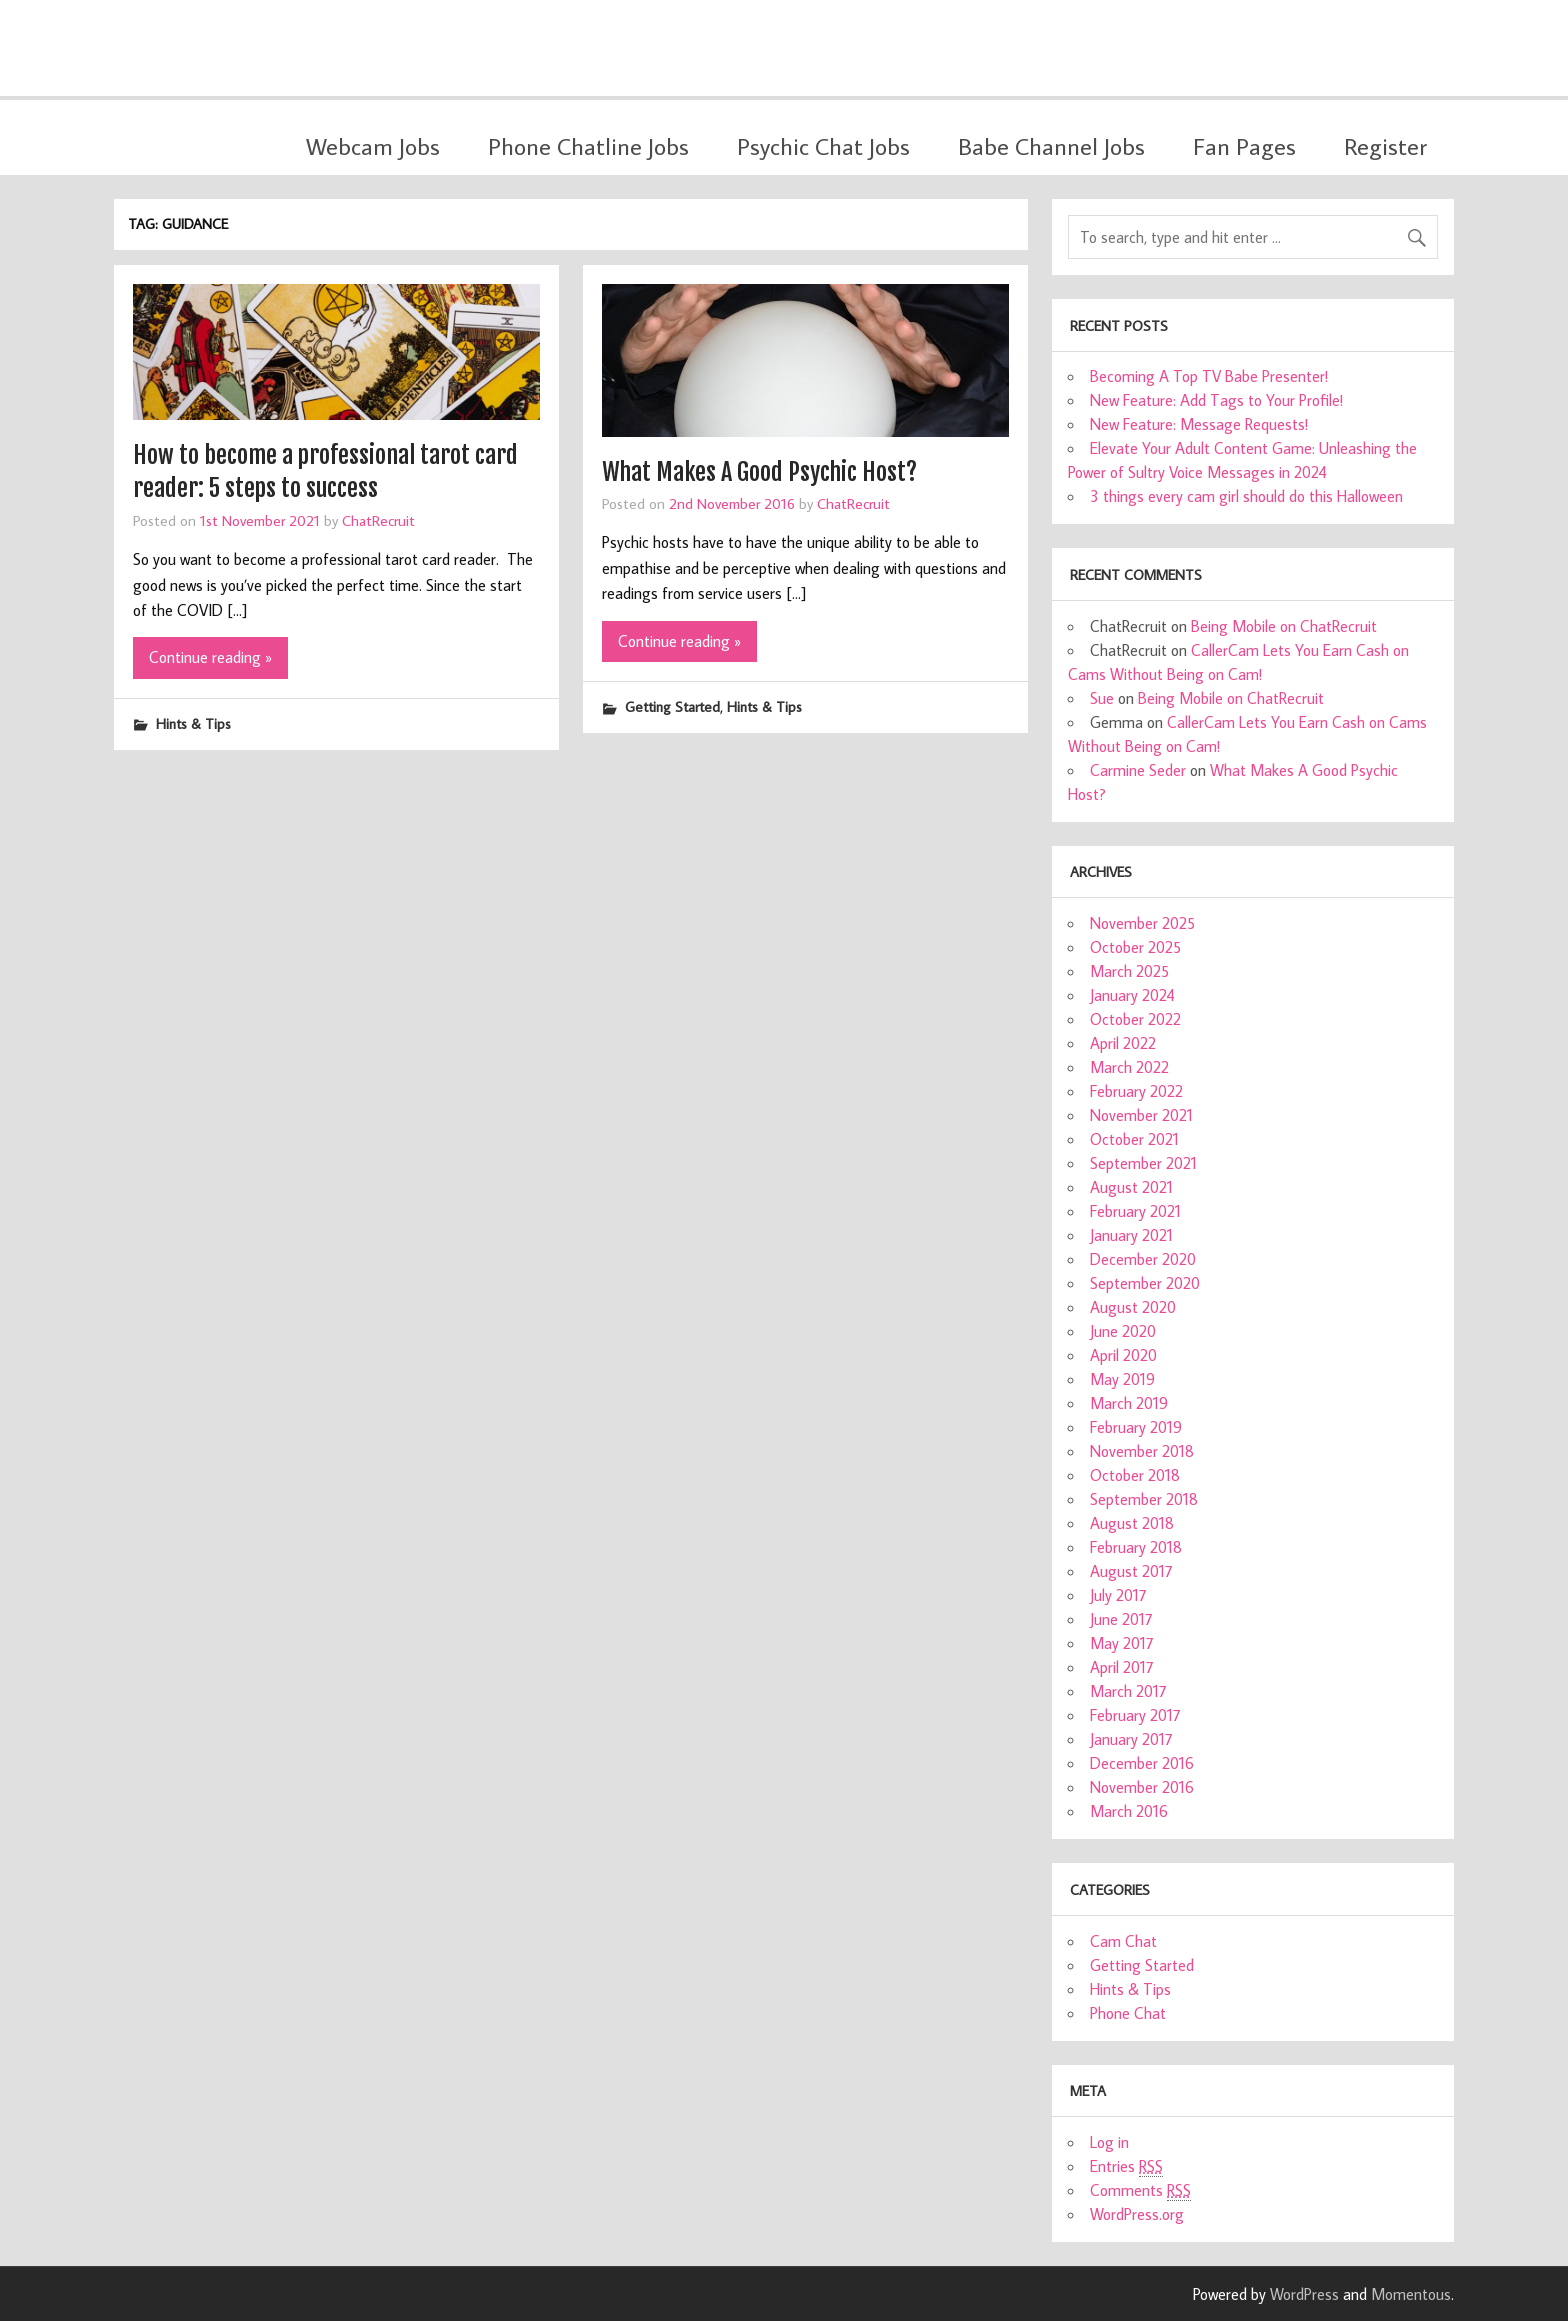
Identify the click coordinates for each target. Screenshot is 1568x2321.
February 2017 (1135, 1715)
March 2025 (1129, 971)
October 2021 (1134, 1139)
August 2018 (1132, 1523)
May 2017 (1122, 1643)
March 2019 (1129, 1403)
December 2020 (1143, 1259)
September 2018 (1144, 1499)
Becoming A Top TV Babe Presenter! (1209, 376)
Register (1385, 145)
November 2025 (1142, 923)
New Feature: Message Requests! (1199, 424)
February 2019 (1136, 1427)
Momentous (1411, 2294)
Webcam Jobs (373, 145)
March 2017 (1128, 1691)
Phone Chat (1128, 2013)
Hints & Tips (193, 723)
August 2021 (1131, 1187)
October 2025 (1135, 947)
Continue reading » (210, 657)
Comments (1140, 2190)
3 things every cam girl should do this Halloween (1246, 496)
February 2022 (1136, 1091)
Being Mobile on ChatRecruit (1284, 626)
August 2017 (1131, 1571)
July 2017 (1118, 1595)
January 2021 (1131, 1235)
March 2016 (1129, 1811)
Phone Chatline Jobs (588, 145)
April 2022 (1123, 1043)
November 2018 (1142, 1451)
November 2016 (1142, 1787)
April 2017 (1122, 1667)
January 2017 (1131, 1739)
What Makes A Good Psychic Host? (759, 472)
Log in (1109, 2142)
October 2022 (1135, 1019)
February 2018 (1136, 1547)
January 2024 (1132, 995)
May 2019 (1122, 1379)
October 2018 (1135, 1475)
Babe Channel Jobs (1051, 145)
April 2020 (1123, 1355)
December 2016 (1142, 1763)
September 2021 (1143, 1163)
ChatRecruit (378, 520)
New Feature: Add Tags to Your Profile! (1216, 400)
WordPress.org (1137, 2214)
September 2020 (1145, 1283)
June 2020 (1123, 1331)
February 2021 (1135, 1211)
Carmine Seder (1138, 770)
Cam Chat (1123, 1941)
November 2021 (1141, 1115)
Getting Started (672, 706)
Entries (1126, 2166)
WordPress (1304, 2294)
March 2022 (1129, 1067)
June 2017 (1121, 1619)
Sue (1102, 698)
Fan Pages (1244, 145)
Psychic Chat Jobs (823, 145)
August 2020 (1133, 1307)
